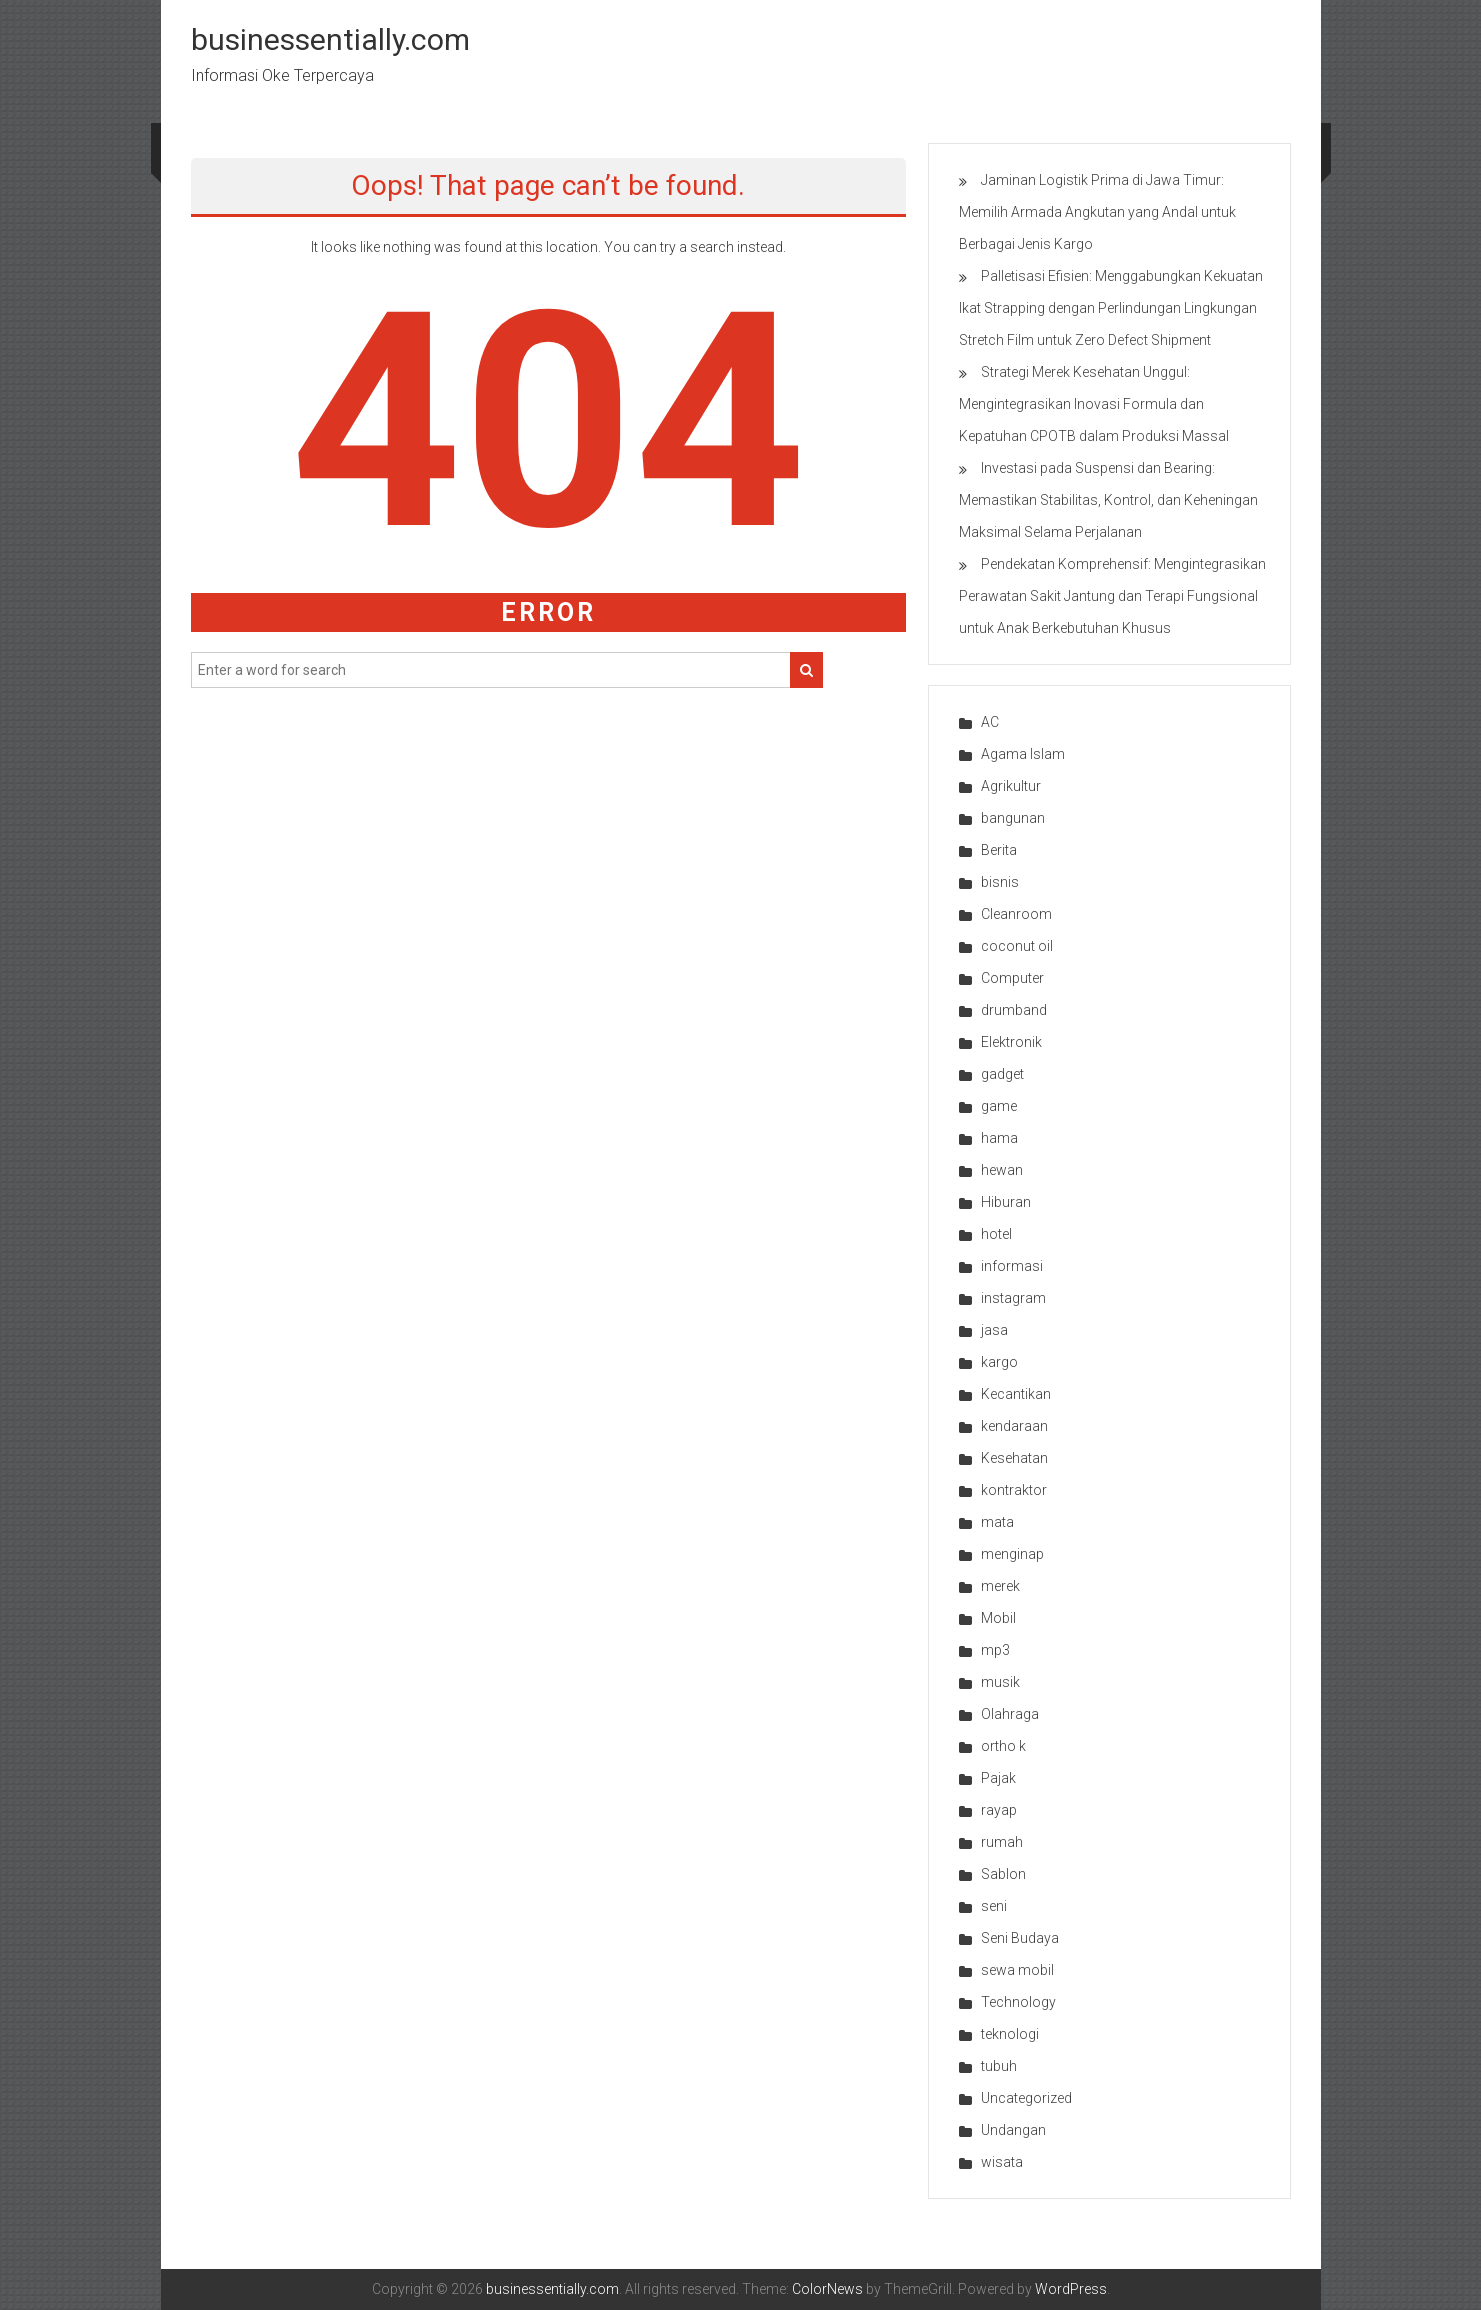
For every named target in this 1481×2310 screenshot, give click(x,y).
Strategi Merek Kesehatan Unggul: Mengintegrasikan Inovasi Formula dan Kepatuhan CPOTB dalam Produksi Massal (1094, 404)
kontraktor (1014, 1490)
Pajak (998, 1778)
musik (1000, 1682)
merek (1000, 1586)
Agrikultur (1011, 786)
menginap (1012, 1554)
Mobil (998, 1618)
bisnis (1000, 882)
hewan (1002, 1170)
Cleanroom (1016, 914)
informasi (1012, 1266)
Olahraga (1010, 1714)
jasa (994, 1330)
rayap (999, 1810)
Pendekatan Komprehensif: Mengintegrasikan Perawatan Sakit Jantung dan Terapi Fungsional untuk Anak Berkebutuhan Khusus (1112, 596)
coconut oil (1017, 946)
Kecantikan (1016, 1394)
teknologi (1010, 2034)
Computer (1012, 978)
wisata (1002, 2162)
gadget (1002, 1074)
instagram (1013, 1298)
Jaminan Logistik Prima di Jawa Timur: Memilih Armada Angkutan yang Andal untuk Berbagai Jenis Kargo (1097, 212)
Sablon (1003, 1874)
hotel (996, 1234)
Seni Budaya (1020, 1938)
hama (999, 1138)
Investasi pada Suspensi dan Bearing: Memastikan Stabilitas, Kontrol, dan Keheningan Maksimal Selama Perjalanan (1108, 500)
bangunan (1013, 818)
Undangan (1013, 2130)
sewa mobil (1017, 1970)
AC (990, 722)
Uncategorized (1026, 2098)
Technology (1018, 2002)
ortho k (1003, 1746)
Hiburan (1006, 1202)
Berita (999, 850)
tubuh (999, 2066)
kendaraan (1014, 1426)
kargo (999, 1362)
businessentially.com (330, 39)
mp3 (995, 1650)
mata (997, 1522)
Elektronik (1011, 1042)
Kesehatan (1014, 1458)
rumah (1002, 1842)
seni (994, 1906)
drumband (1014, 1010)
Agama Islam (1023, 754)
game (999, 1106)
